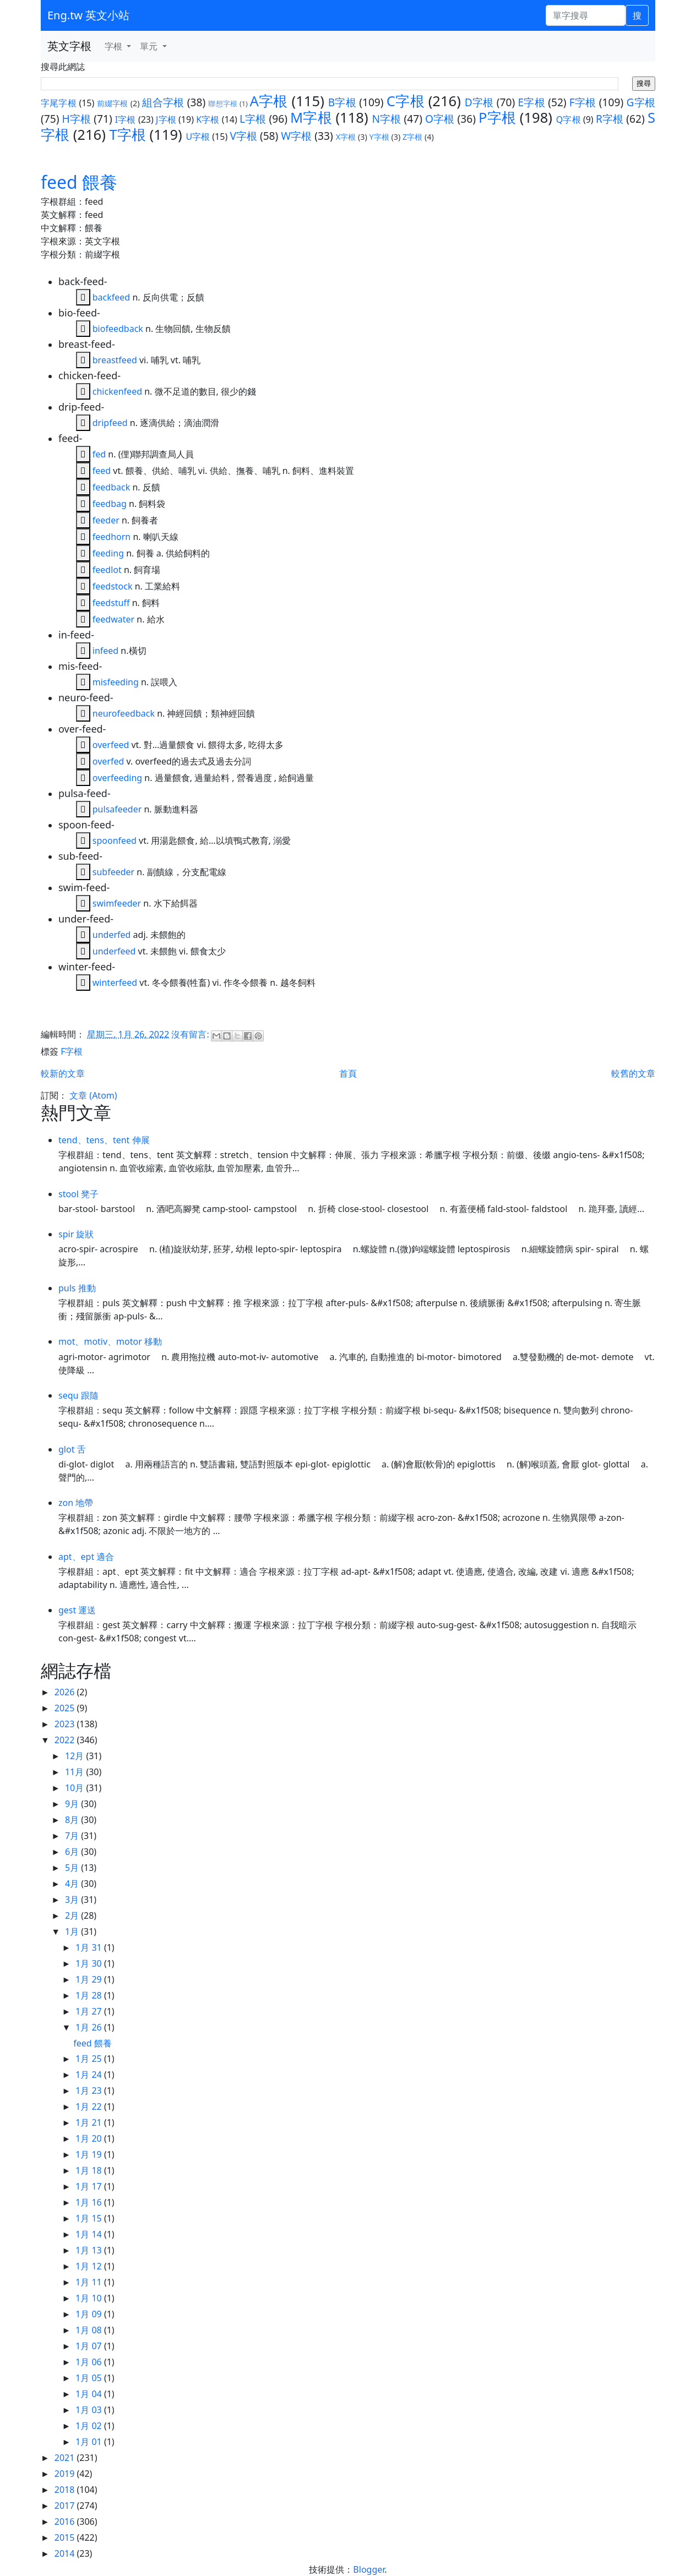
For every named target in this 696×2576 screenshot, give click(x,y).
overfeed (111, 745)
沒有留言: (191, 1034)
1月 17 (89, 2186)
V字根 (243, 135)
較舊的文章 (633, 1073)
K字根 (207, 119)
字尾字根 (59, 103)
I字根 (125, 119)
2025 (66, 1708)
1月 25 (89, 2059)
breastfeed (115, 360)
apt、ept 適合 (86, 1557)
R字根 (609, 118)
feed (102, 471)
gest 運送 (77, 1610)
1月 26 (89, 2027)
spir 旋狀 (76, 1234)
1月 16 (89, 2202)
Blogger (368, 2569)
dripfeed (110, 423)
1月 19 (89, 2154)
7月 (73, 1836)
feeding (108, 553)
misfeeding (116, 682)
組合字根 (163, 102)
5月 (73, 1868)
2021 (66, 2458)
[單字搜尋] (586, 15)
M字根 (311, 117)
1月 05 (89, 2378)
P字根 (497, 117)
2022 (66, 1740)
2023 (66, 1724)
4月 (73, 1884)
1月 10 (89, 2298)
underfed (112, 935)
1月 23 (89, 2090)
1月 (73, 1931)
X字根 (346, 137)
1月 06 (89, 2362)
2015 (66, 2537)
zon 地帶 (75, 1503)
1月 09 (89, 2314)
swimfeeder (117, 903)
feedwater (113, 619)
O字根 (439, 118)
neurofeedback (124, 713)
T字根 (128, 134)
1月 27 (89, 2011)
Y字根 (379, 137)
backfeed (111, 297)
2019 (66, 2474)
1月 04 (89, 2394)
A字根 (269, 101)
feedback (111, 487)
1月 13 (89, 2250)
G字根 (640, 102)
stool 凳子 (78, 1194)
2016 (66, 2521)
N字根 (386, 118)
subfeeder (113, 872)
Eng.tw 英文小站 (88, 15)
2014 (66, 2553)
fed (99, 454)
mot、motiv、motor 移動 (110, 1341)
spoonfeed (115, 840)
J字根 (166, 119)
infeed (105, 651)
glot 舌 (72, 1449)
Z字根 (412, 137)
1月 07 (89, 2346)
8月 (73, 1820)
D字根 (479, 102)
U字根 (198, 136)
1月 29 (89, 1979)
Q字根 (568, 119)
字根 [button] (114, 46)
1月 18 (89, 2170)
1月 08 (89, 2330)
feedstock (113, 586)
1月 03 (89, 2410)
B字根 (342, 102)
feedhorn (111, 537)
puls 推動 (77, 1288)
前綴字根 (112, 103)
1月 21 (89, 2122)
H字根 (76, 118)
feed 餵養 (79, 182)
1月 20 (89, 2138)
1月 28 (89, 1995)
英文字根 (69, 46)
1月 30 (89, 1963)
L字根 (253, 118)
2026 (66, 1692)
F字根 (582, 102)
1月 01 (89, 2442)
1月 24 (89, 2075)
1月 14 (89, 2234)
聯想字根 (222, 103)
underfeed (114, 951)
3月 (73, 1899)
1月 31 (89, 1947)
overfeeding (117, 778)
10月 (75, 1788)
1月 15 (89, 2218)
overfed (108, 761)
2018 (66, 2490)
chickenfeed (117, 391)
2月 (73, 1915)
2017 (66, 2505)
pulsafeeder (117, 809)
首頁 (348, 1073)
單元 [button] (150, 46)
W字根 (296, 135)
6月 (73, 1852)
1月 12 (89, 2266)
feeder (106, 520)
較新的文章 (63, 1073)
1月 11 (89, 2282)
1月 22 (89, 2106)
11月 (75, 1772)
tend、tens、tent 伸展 (104, 1140)
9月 (73, 1804)
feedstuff (111, 603)
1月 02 (89, 2426)
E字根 (531, 102)
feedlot (107, 570)
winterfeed (115, 982)
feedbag (110, 504)
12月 (75, 1756)
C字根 (406, 101)
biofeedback (118, 329)
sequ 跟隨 (78, 1395)
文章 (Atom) (93, 1095)
